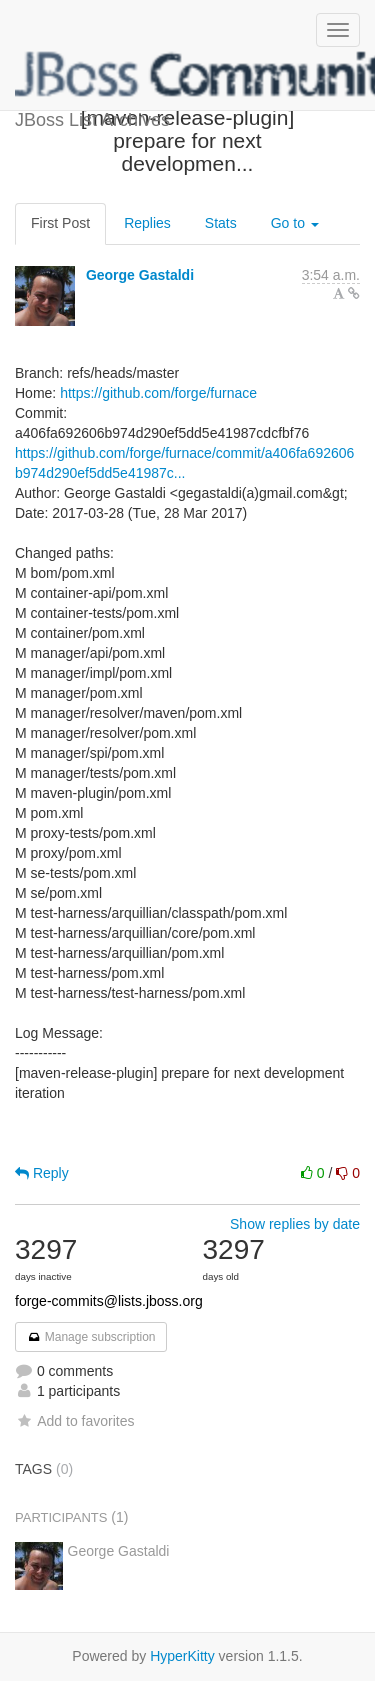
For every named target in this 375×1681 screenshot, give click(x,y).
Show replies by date (295, 1224)
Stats (221, 223)
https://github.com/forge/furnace (158, 393)
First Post (60, 223)
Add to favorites (74, 1421)
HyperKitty (182, 1656)
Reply (42, 1173)
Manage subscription (91, 1337)
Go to (295, 223)
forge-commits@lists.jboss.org (109, 1301)
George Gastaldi (140, 275)
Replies (147, 223)
